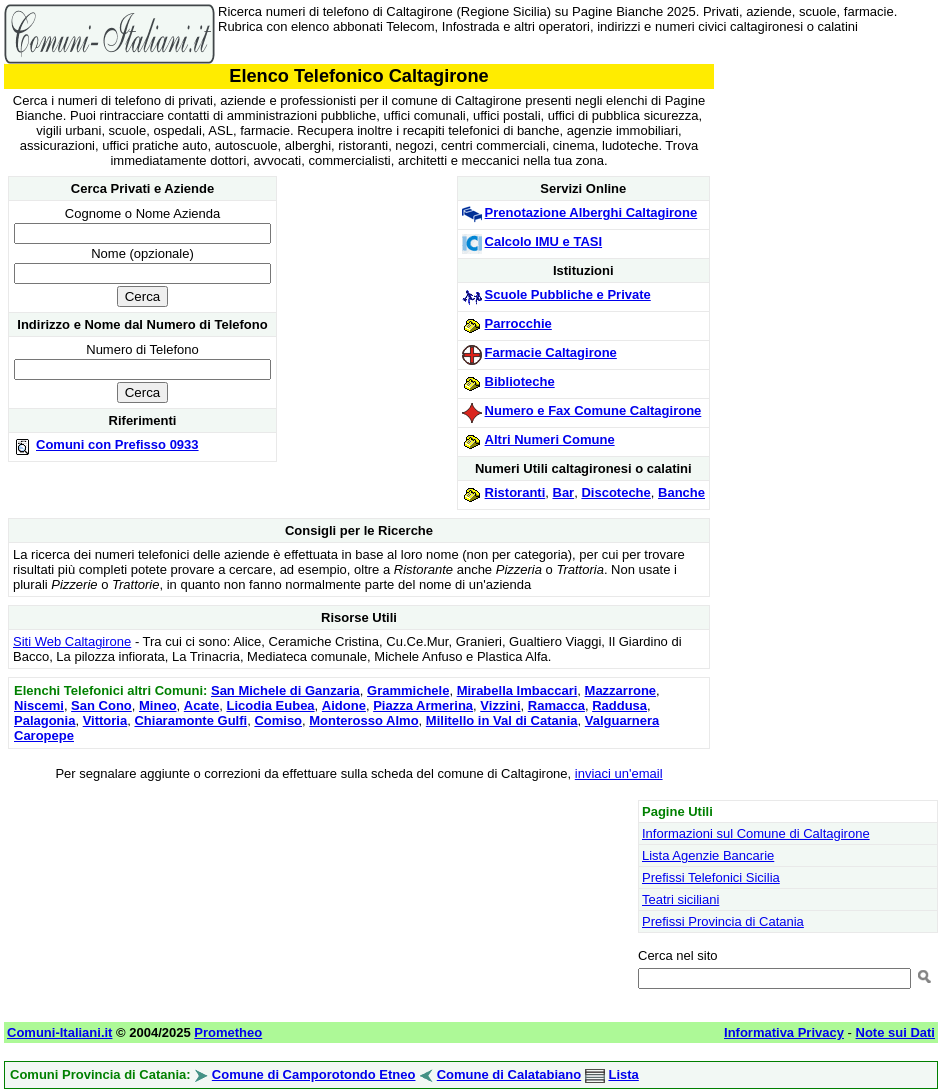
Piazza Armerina (423, 705)
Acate (201, 705)
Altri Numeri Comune (550, 439)
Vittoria (105, 720)
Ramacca (556, 705)
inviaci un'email (619, 773)
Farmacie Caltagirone (551, 352)
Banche (681, 492)
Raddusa (619, 705)
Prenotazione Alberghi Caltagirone (591, 212)
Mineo (158, 705)
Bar (564, 492)
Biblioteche (520, 381)
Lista (623, 1074)
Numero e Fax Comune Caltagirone (593, 410)
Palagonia (44, 720)
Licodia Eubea (270, 705)
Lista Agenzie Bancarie (708, 855)
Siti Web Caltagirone (72, 641)
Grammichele (408, 690)
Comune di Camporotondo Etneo (314, 1074)
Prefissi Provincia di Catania (723, 921)
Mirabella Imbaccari (517, 690)
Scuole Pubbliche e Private (568, 294)
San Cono (101, 705)
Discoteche (615, 492)
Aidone (344, 705)
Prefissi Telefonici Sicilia (711, 877)
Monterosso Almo (363, 720)
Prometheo (228, 1032)
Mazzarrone (621, 690)
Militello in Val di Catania (502, 720)
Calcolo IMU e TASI (544, 241)
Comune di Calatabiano (509, 1074)
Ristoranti (515, 492)
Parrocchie (518, 323)
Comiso (278, 720)
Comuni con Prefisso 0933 (117, 444)
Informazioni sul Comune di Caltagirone (756, 833)
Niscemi (39, 705)
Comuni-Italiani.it (59, 1032)
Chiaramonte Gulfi (190, 720)
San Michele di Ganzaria (285, 690)
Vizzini (500, 705)
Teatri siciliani (680, 899)
